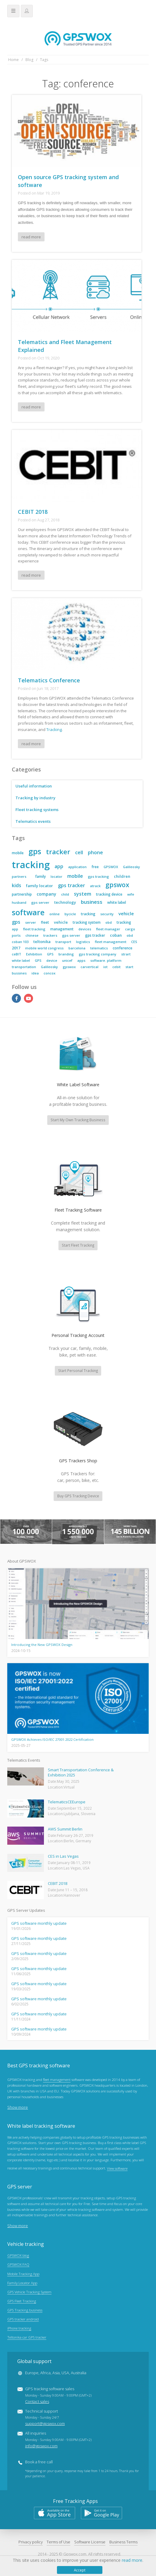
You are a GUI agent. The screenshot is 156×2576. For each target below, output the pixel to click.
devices (84, 929)
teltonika (42, 941)
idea (35, 973)
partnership (22, 894)
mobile (18, 852)
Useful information (34, 786)
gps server (40, 902)
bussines (19, 973)
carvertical (89, 966)
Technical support (45, 2419)
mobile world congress (44, 948)
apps (81, 960)
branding (66, 954)
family (40, 876)
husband (19, 902)
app (59, 866)
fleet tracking (34, 929)
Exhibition (34, 954)
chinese (31, 935)
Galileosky (131, 867)
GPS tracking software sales (58, 2396)
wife (130, 894)
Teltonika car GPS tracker (26, 2338)
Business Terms (123, 2543)
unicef (67, 960)
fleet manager (108, 929)
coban (116, 935)
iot (105, 966)
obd (108, 922)
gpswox (117, 885)
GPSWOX (111, 867)
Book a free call (39, 2463)
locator (56, 876)
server (30, 922)
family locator (39, 885)
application (77, 867)
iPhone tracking (19, 2329)
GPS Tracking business (24, 2311)
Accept (79, 2570)
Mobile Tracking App (23, 2274)
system (82, 893)
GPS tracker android (23, 2320)
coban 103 (20, 941)
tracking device (109, 894)
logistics (83, 941)
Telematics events (33, 821)
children (122, 876)
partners (19, 876)
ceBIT (16, 954)
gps (34, 851)
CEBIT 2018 (33, 511)
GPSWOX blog (18, 2256)
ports (16, 935)
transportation (24, 966)
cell (79, 852)
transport (63, 941)
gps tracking (98, 876)
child (65, 894)
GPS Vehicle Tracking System (29, 2293)
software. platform (105, 960)
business (91, 901)
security (107, 914)
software (28, 912)
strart (126, 954)
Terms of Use (58, 2543)
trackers (50, 935)
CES (134, 941)
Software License (89, 2543)
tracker (58, 851)
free (95, 866)
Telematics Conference (49, 680)
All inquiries (58, 2441)
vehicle (126, 913)
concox (49, 973)
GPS (50, 954)
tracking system (87, 922)
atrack (95, 886)
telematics (99, 948)
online (54, 914)
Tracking (54, 729)
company (46, 894)
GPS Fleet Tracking (21, 2302)
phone (95, 852)
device (51, 960)
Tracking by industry (36, 797)
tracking (31, 864)
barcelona (76, 948)
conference (122, 948)
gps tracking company (97, 954)
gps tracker (71, 885)
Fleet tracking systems (37, 809)
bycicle (70, 914)
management (62, 929)
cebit (116, 966)
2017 (16, 948)
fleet (45, 922)
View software (117, 2169)
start (129, 966)
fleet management (110, 941)
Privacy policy (30, 2543)
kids (16, 885)
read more (31, 237)
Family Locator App (22, 2283)
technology (65, 902)
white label (116, 902)
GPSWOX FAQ (18, 2265)
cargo (130, 929)
